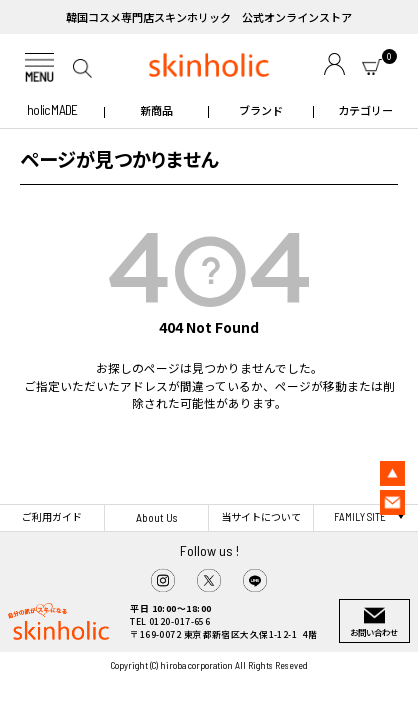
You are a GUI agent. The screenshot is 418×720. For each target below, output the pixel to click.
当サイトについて (261, 516)
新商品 (156, 110)
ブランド (261, 110)
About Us (156, 517)
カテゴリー (365, 110)
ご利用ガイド (52, 516)
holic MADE (52, 109)
